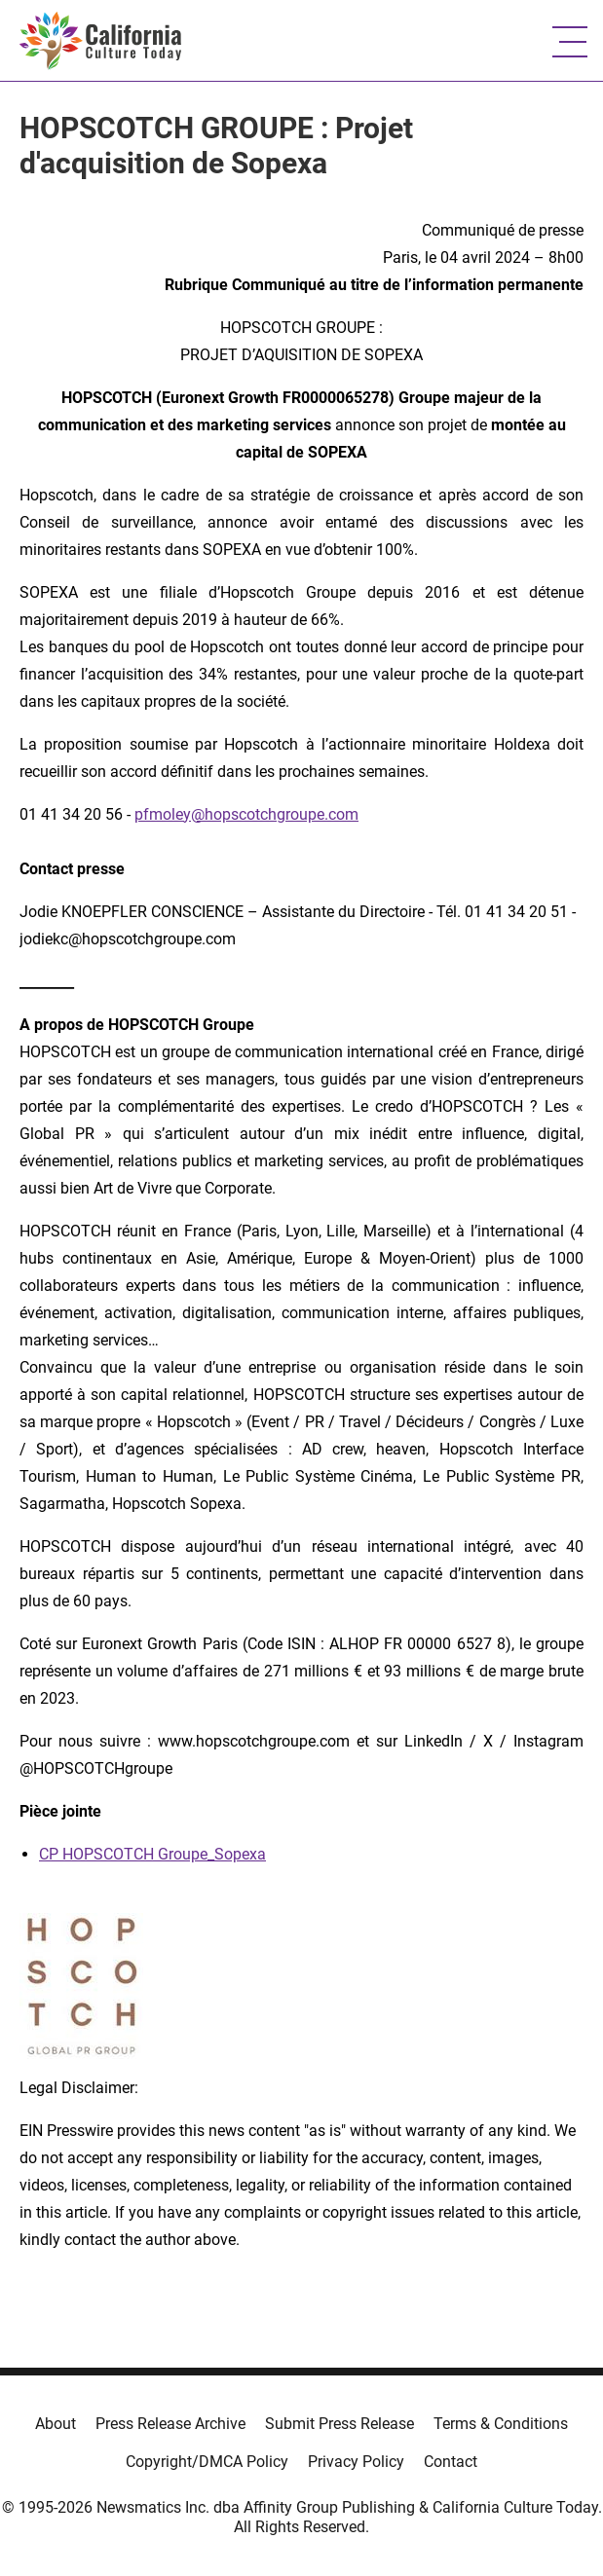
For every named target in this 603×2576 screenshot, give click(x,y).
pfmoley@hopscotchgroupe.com (246, 814)
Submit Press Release (339, 2423)
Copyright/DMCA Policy (207, 2461)
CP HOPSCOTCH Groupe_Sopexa (152, 1854)
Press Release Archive (170, 2423)
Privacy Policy (356, 2461)
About (55, 2423)
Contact (450, 2461)
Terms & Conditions (500, 2423)
